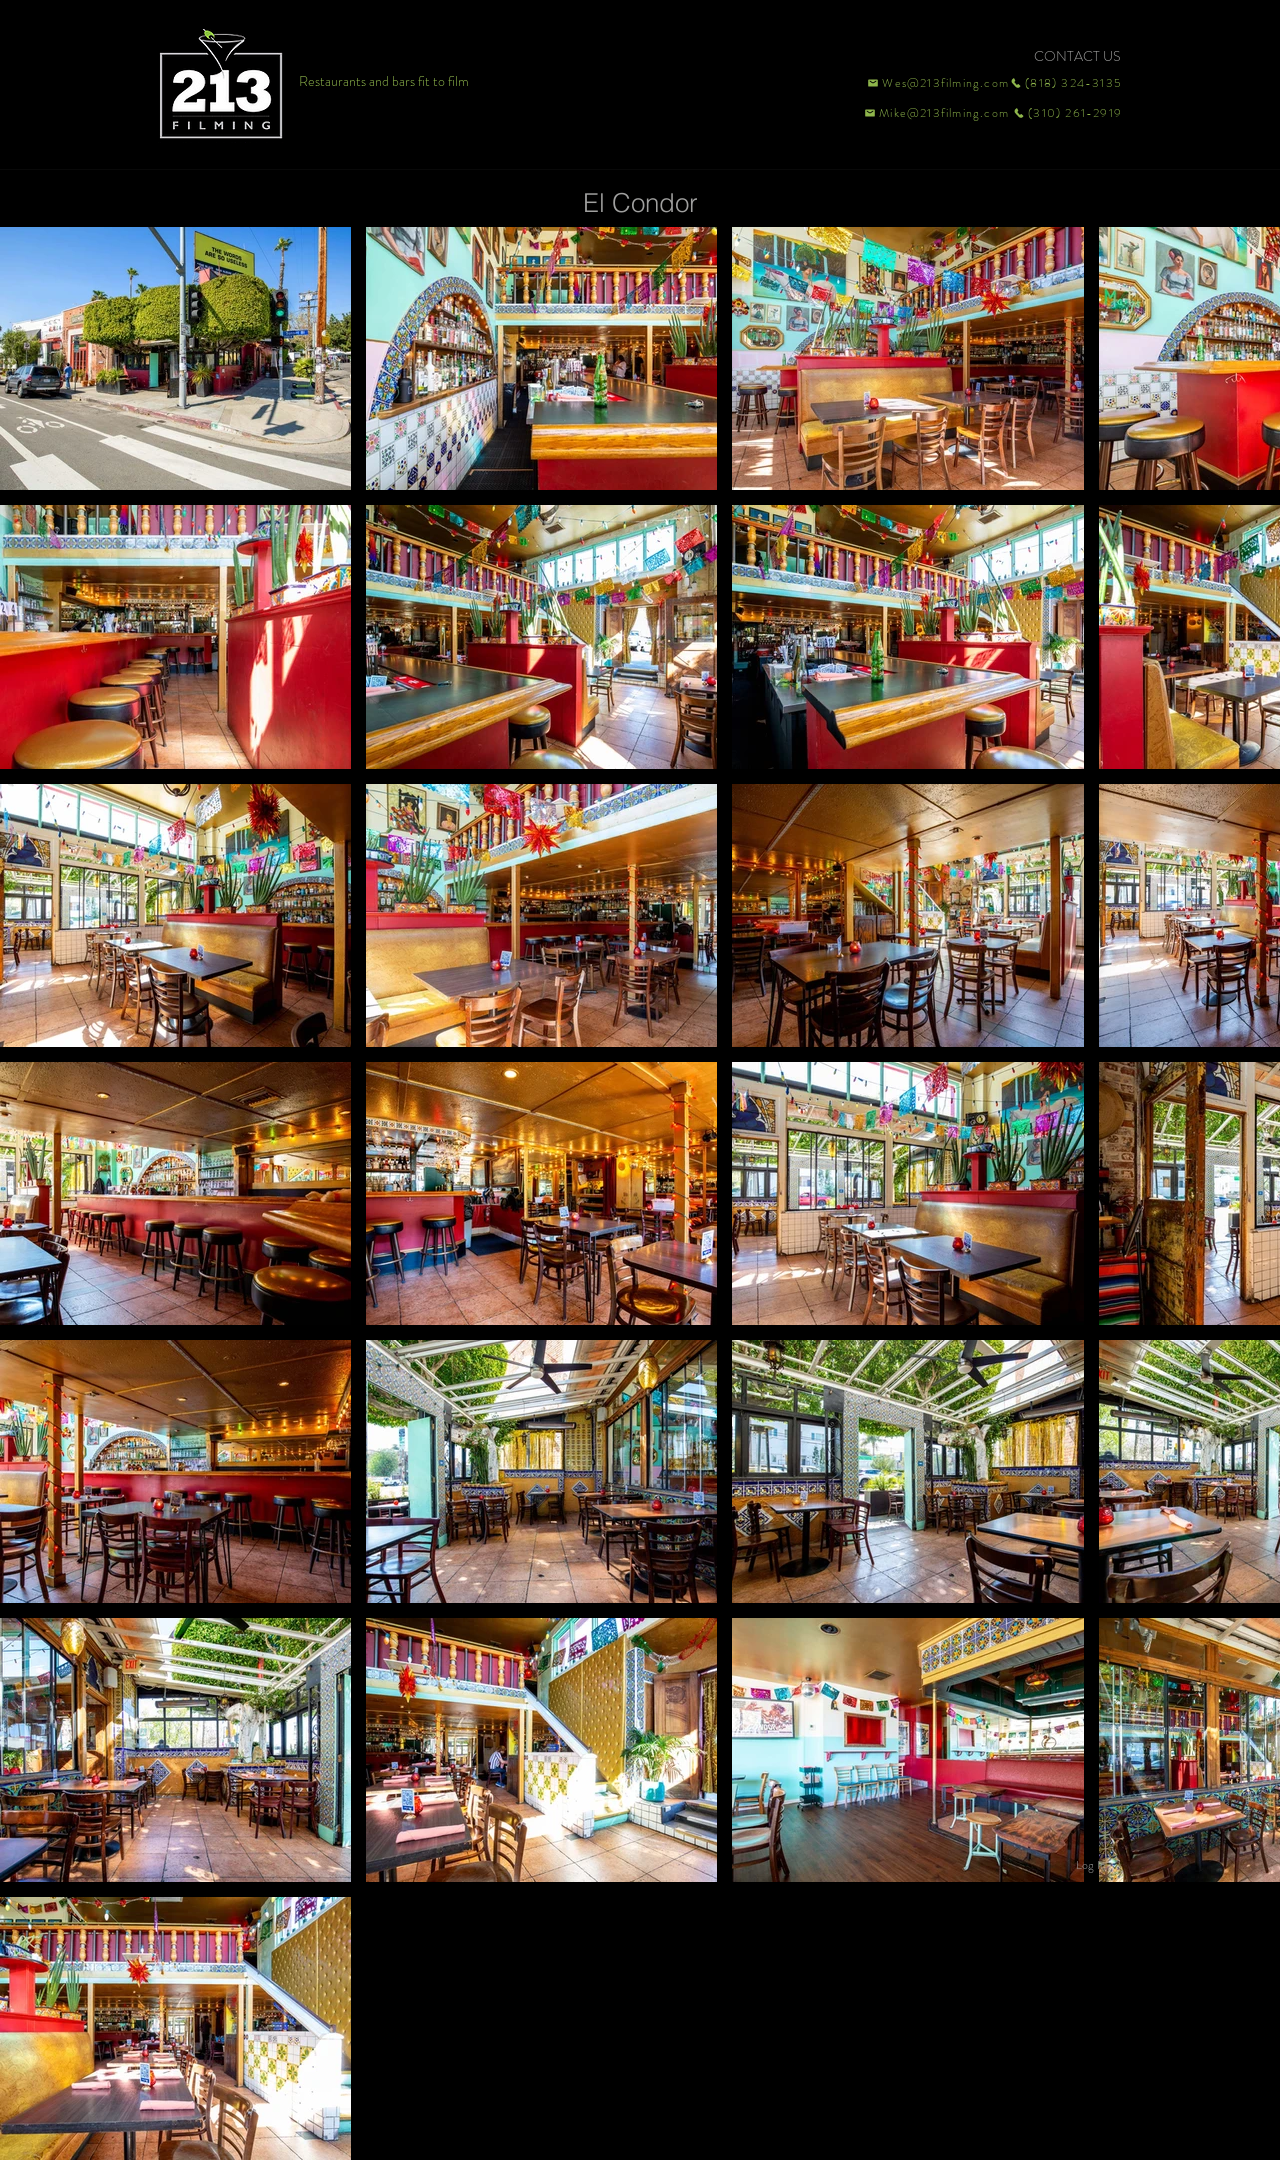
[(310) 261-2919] (1066, 113)
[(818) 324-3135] (1066, 83)
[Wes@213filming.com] (937, 83)
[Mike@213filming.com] (932, 113)
